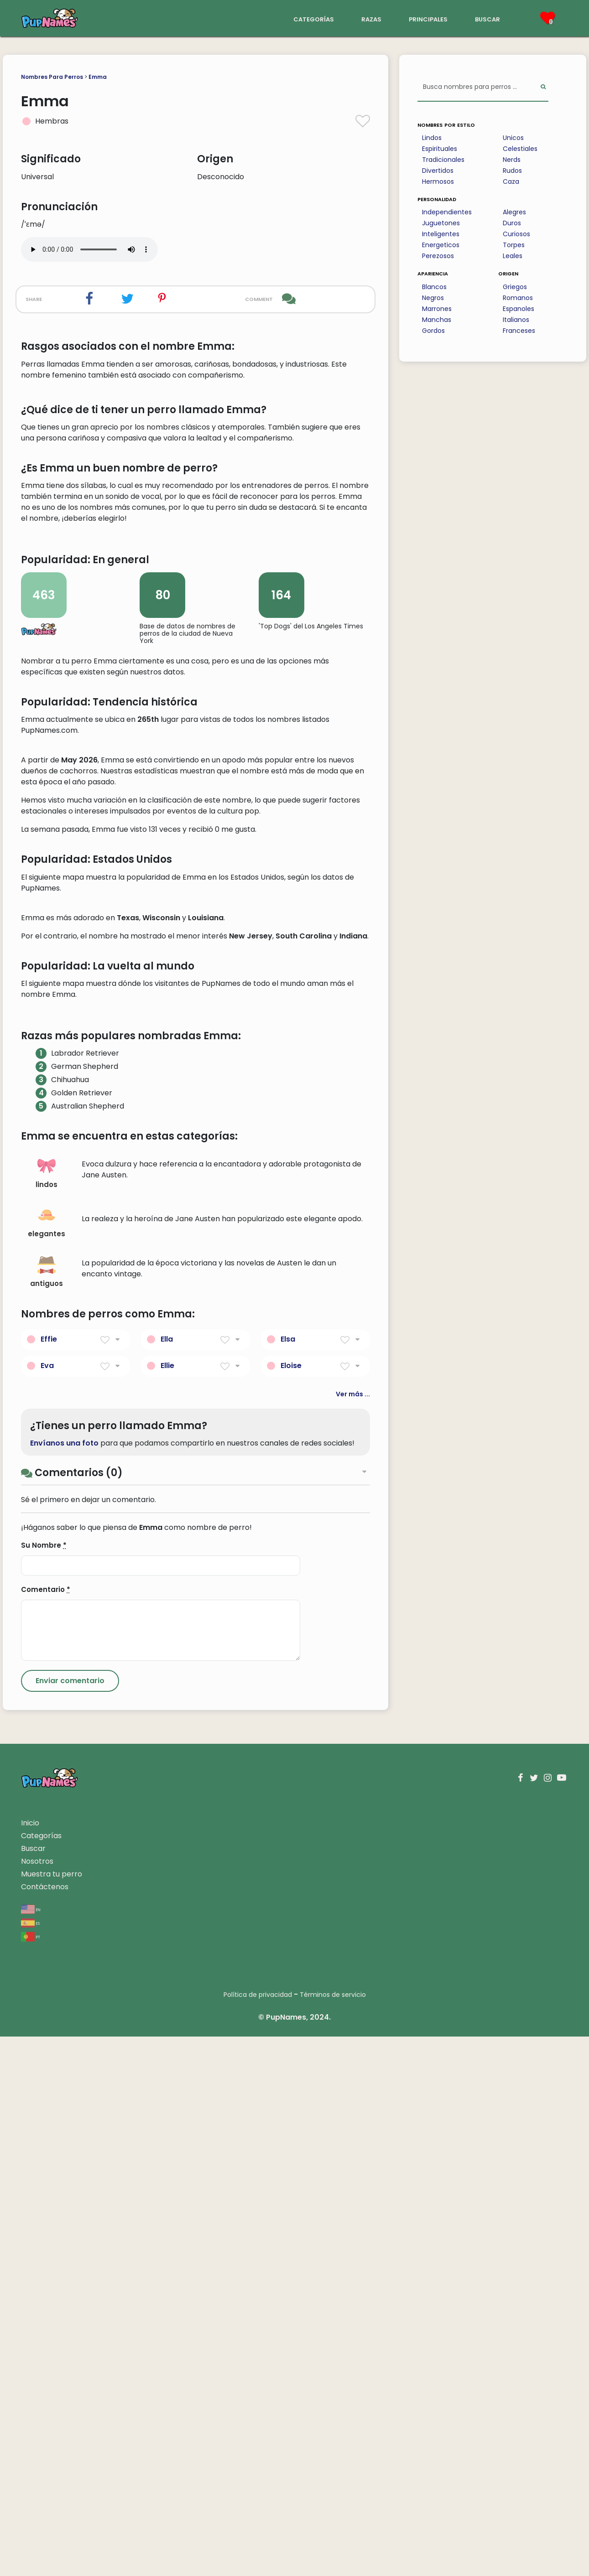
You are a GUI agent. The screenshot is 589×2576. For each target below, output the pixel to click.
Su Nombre (44, 2084)
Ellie (167, 1904)
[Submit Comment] (70, 2220)
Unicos (513, 137)
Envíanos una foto (64, 1982)
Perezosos (438, 255)
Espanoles (518, 308)
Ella (167, 1878)
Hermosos (438, 181)
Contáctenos (44, 2426)
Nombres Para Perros (52, 77)
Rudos (512, 170)
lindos (46, 1712)
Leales (512, 255)
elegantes (46, 1762)
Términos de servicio (333, 2534)
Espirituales (439, 148)
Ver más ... (353, 1933)
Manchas (436, 319)
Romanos (518, 297)
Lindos (432, 137)
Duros (512, 223)
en (31, 2448)
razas (371, 18)
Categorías (41, 2375)
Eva (47, 1904)
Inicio (30, 2362)
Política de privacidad (258, 2534)
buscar (487, 18)
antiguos (46, 1811)
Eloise (291, 1904)
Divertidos (437, 170)
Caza (511, 181)
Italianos (516, 319)
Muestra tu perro (51, 2413)
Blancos (434, 286)
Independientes (447, 212)
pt (30, 2476)
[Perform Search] (543, 87)
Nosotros (37, 2400)
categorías (313, 18)
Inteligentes (440, 233)
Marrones (437, 308)
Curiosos (516, 233)
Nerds (512, 159)
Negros (433, 297)
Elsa (288, 1878)
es (30, 2462)
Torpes (514, 244)
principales (428, 18)
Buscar (33, 2388)
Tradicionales (443, 159)
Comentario (45, 2129)
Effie (49, 1878)
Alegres (514, 212)
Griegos (515, 286)
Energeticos (440, 244)
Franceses (519, 330)
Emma (98, 77)
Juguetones (441, 223)
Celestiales (520, 148)
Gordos (433, 330)
